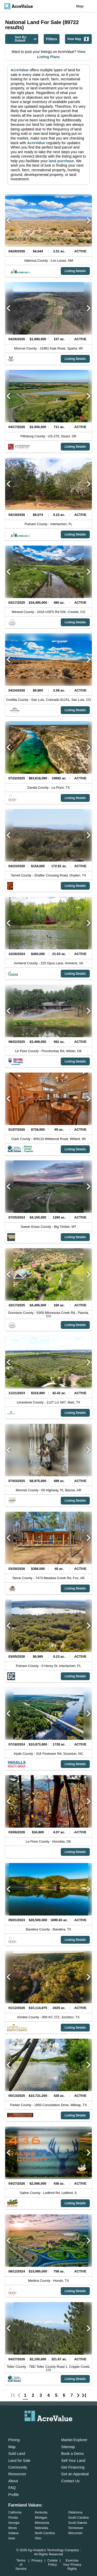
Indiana (13, 2533)
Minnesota (42, 2523)
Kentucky (41, 2512)
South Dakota (77, 2523)
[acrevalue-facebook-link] (38, 2428)
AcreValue (20, 70)
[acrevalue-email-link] (28, 2429)
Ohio (38, 2538)
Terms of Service (21, 2564)
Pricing (14, 2440)
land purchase (61, 161)
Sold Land (16, 2453)
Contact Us (70, 2481)
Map (80, 6)
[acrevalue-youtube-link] (69, 2429)
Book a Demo (72, 2453)
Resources (17, 2474)
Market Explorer (74, 2440)
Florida (13, 2517)
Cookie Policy (52, 2562)
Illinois (12, 2528)
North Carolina (45, 2533)
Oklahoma (75, 2512)
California (14, 2512)
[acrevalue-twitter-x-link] (48, 2428)
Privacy (37, 2560)
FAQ (12, 2488)
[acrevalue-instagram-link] (58, 2428)
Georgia (13, 2523)
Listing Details (75, 271)
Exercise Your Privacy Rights (72, 2564)
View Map (78, 39)
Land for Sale (19, 2460)
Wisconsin (75, 2533)
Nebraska (41, 2528)
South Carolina (78, 2517)
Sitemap (68, 2447)
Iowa (11, 2538)
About (13, 2481)
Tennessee (75, 2528)
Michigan (41, 2517)
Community (17, 2467)
